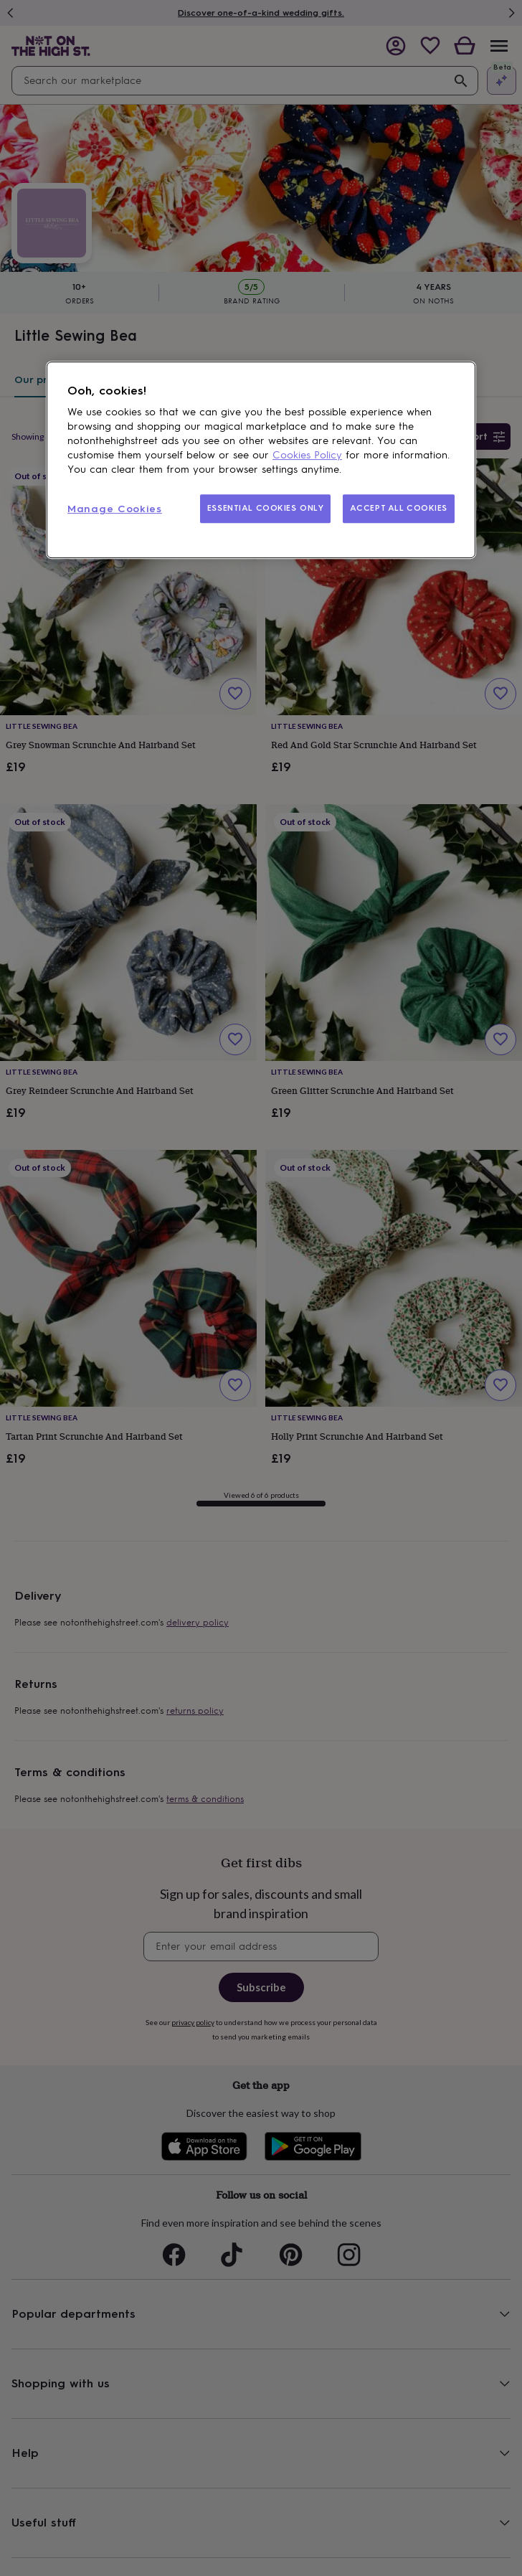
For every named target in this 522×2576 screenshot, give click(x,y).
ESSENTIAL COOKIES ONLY (265, 508)
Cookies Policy (307, 455)
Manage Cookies (114, 509)
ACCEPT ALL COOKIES (398, 508)
